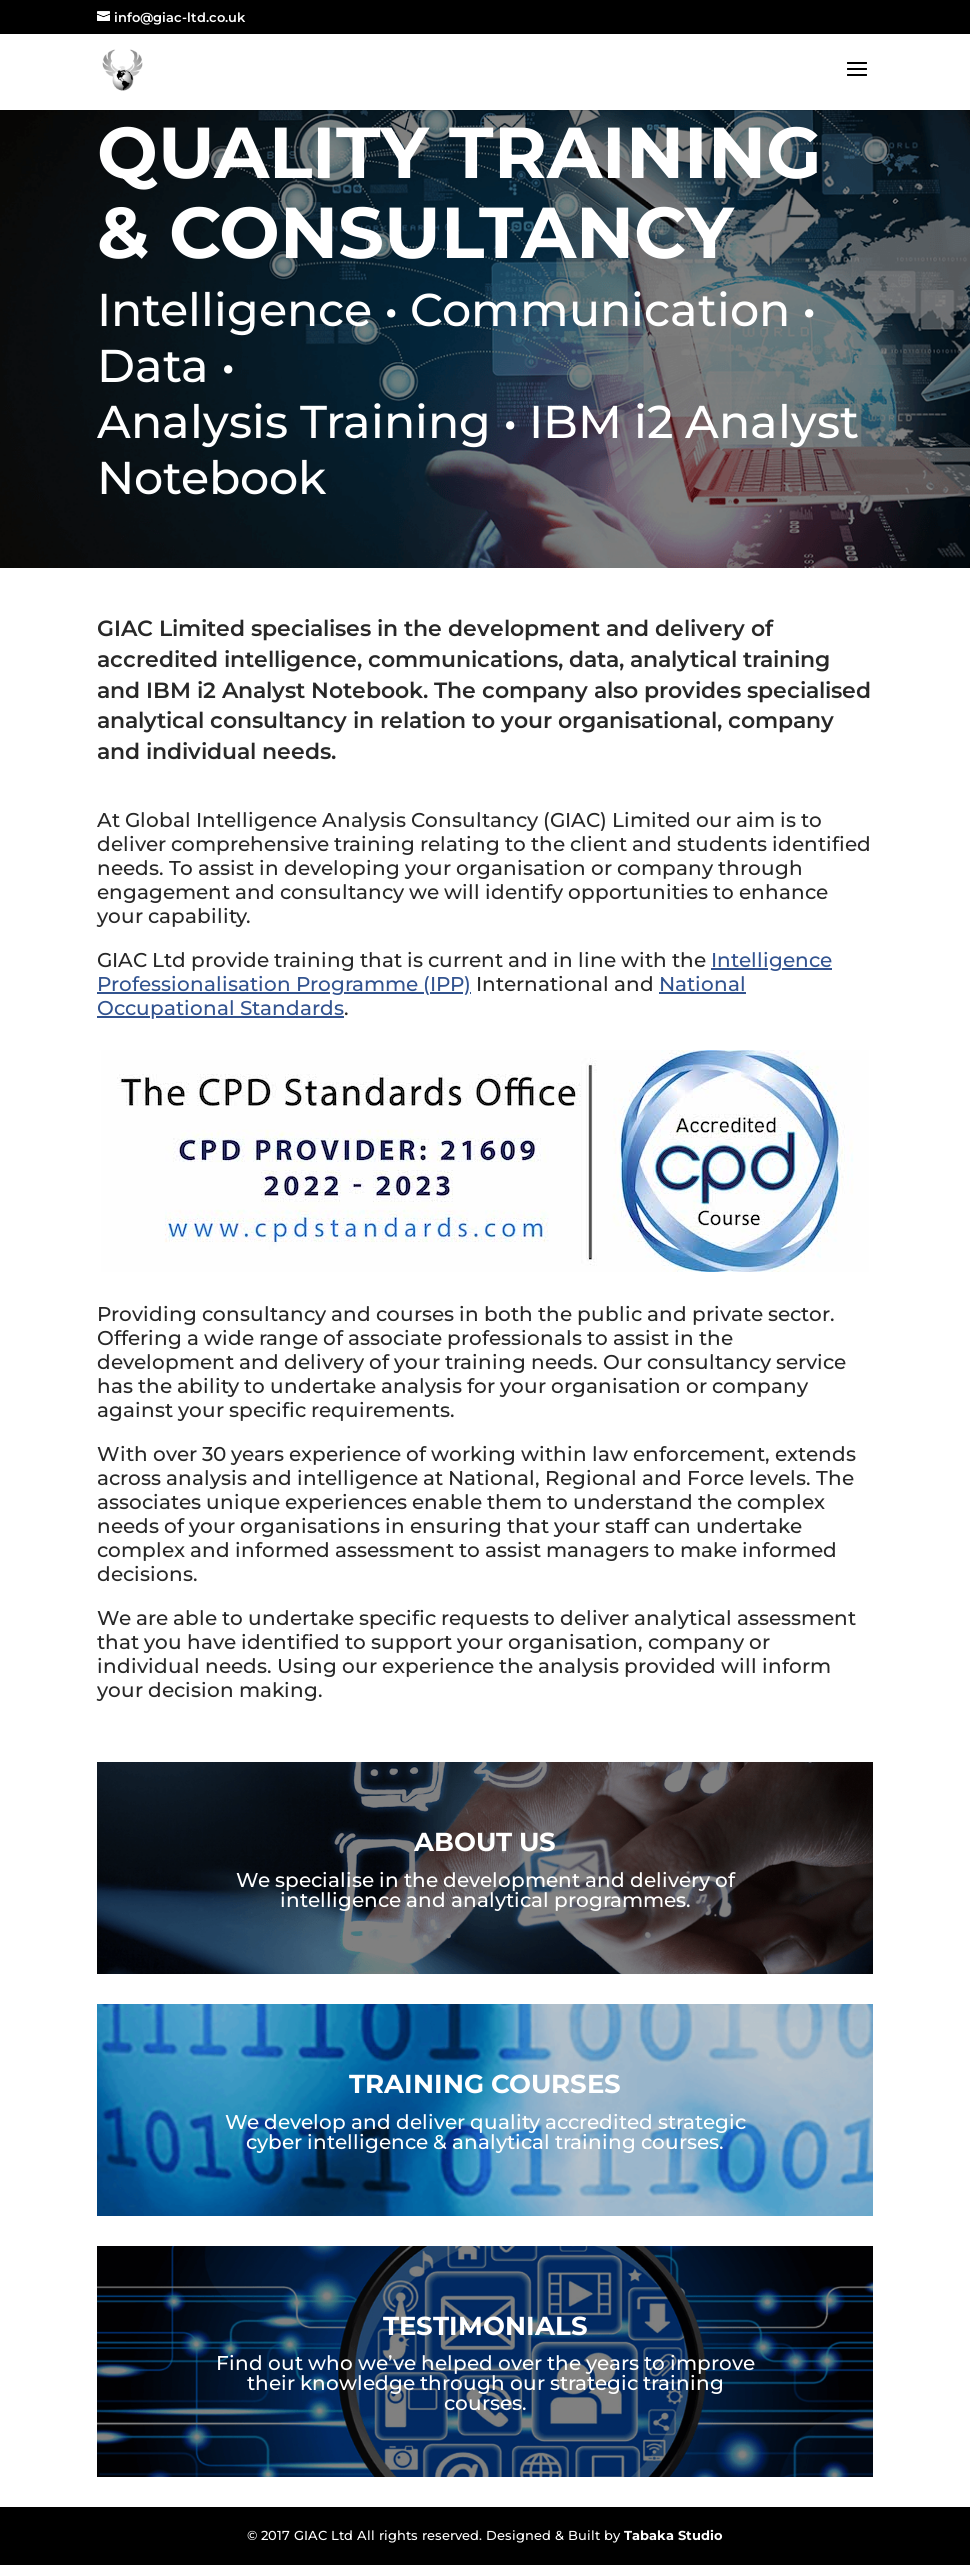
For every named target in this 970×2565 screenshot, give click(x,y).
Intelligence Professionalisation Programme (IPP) (464, 972)
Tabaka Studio (673, 2535)
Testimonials (485, 2326)
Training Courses (485, 2084)
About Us (485, 1842)
